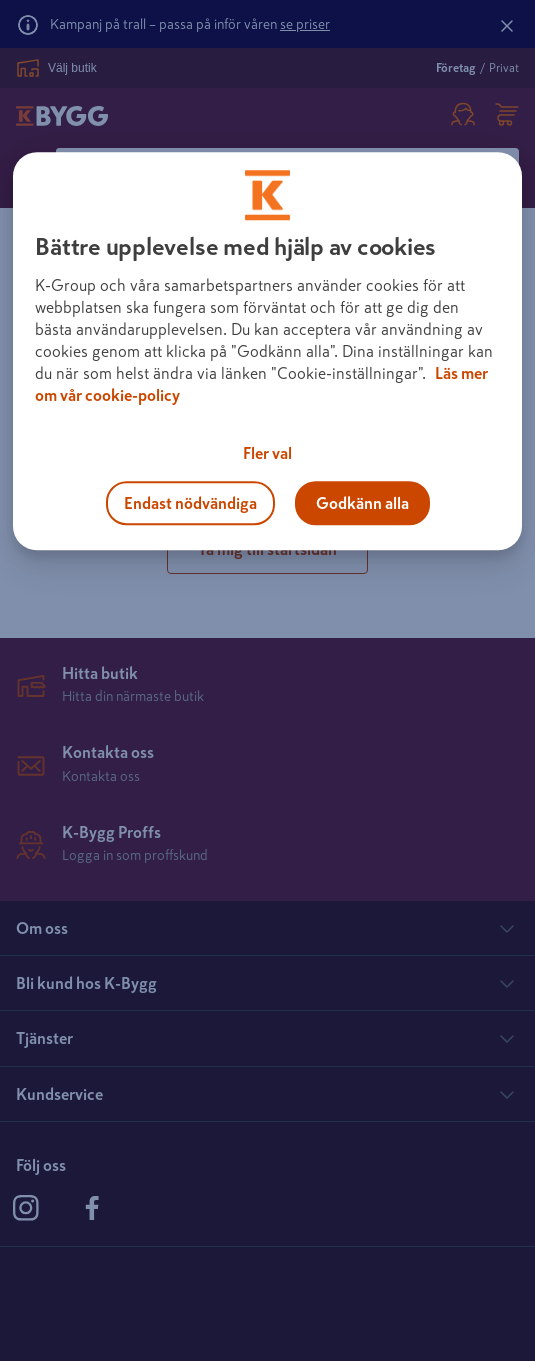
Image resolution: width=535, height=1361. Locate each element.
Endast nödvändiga (190, 503)
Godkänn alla (362, 503)
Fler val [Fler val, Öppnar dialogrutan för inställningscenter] (267, 453)
